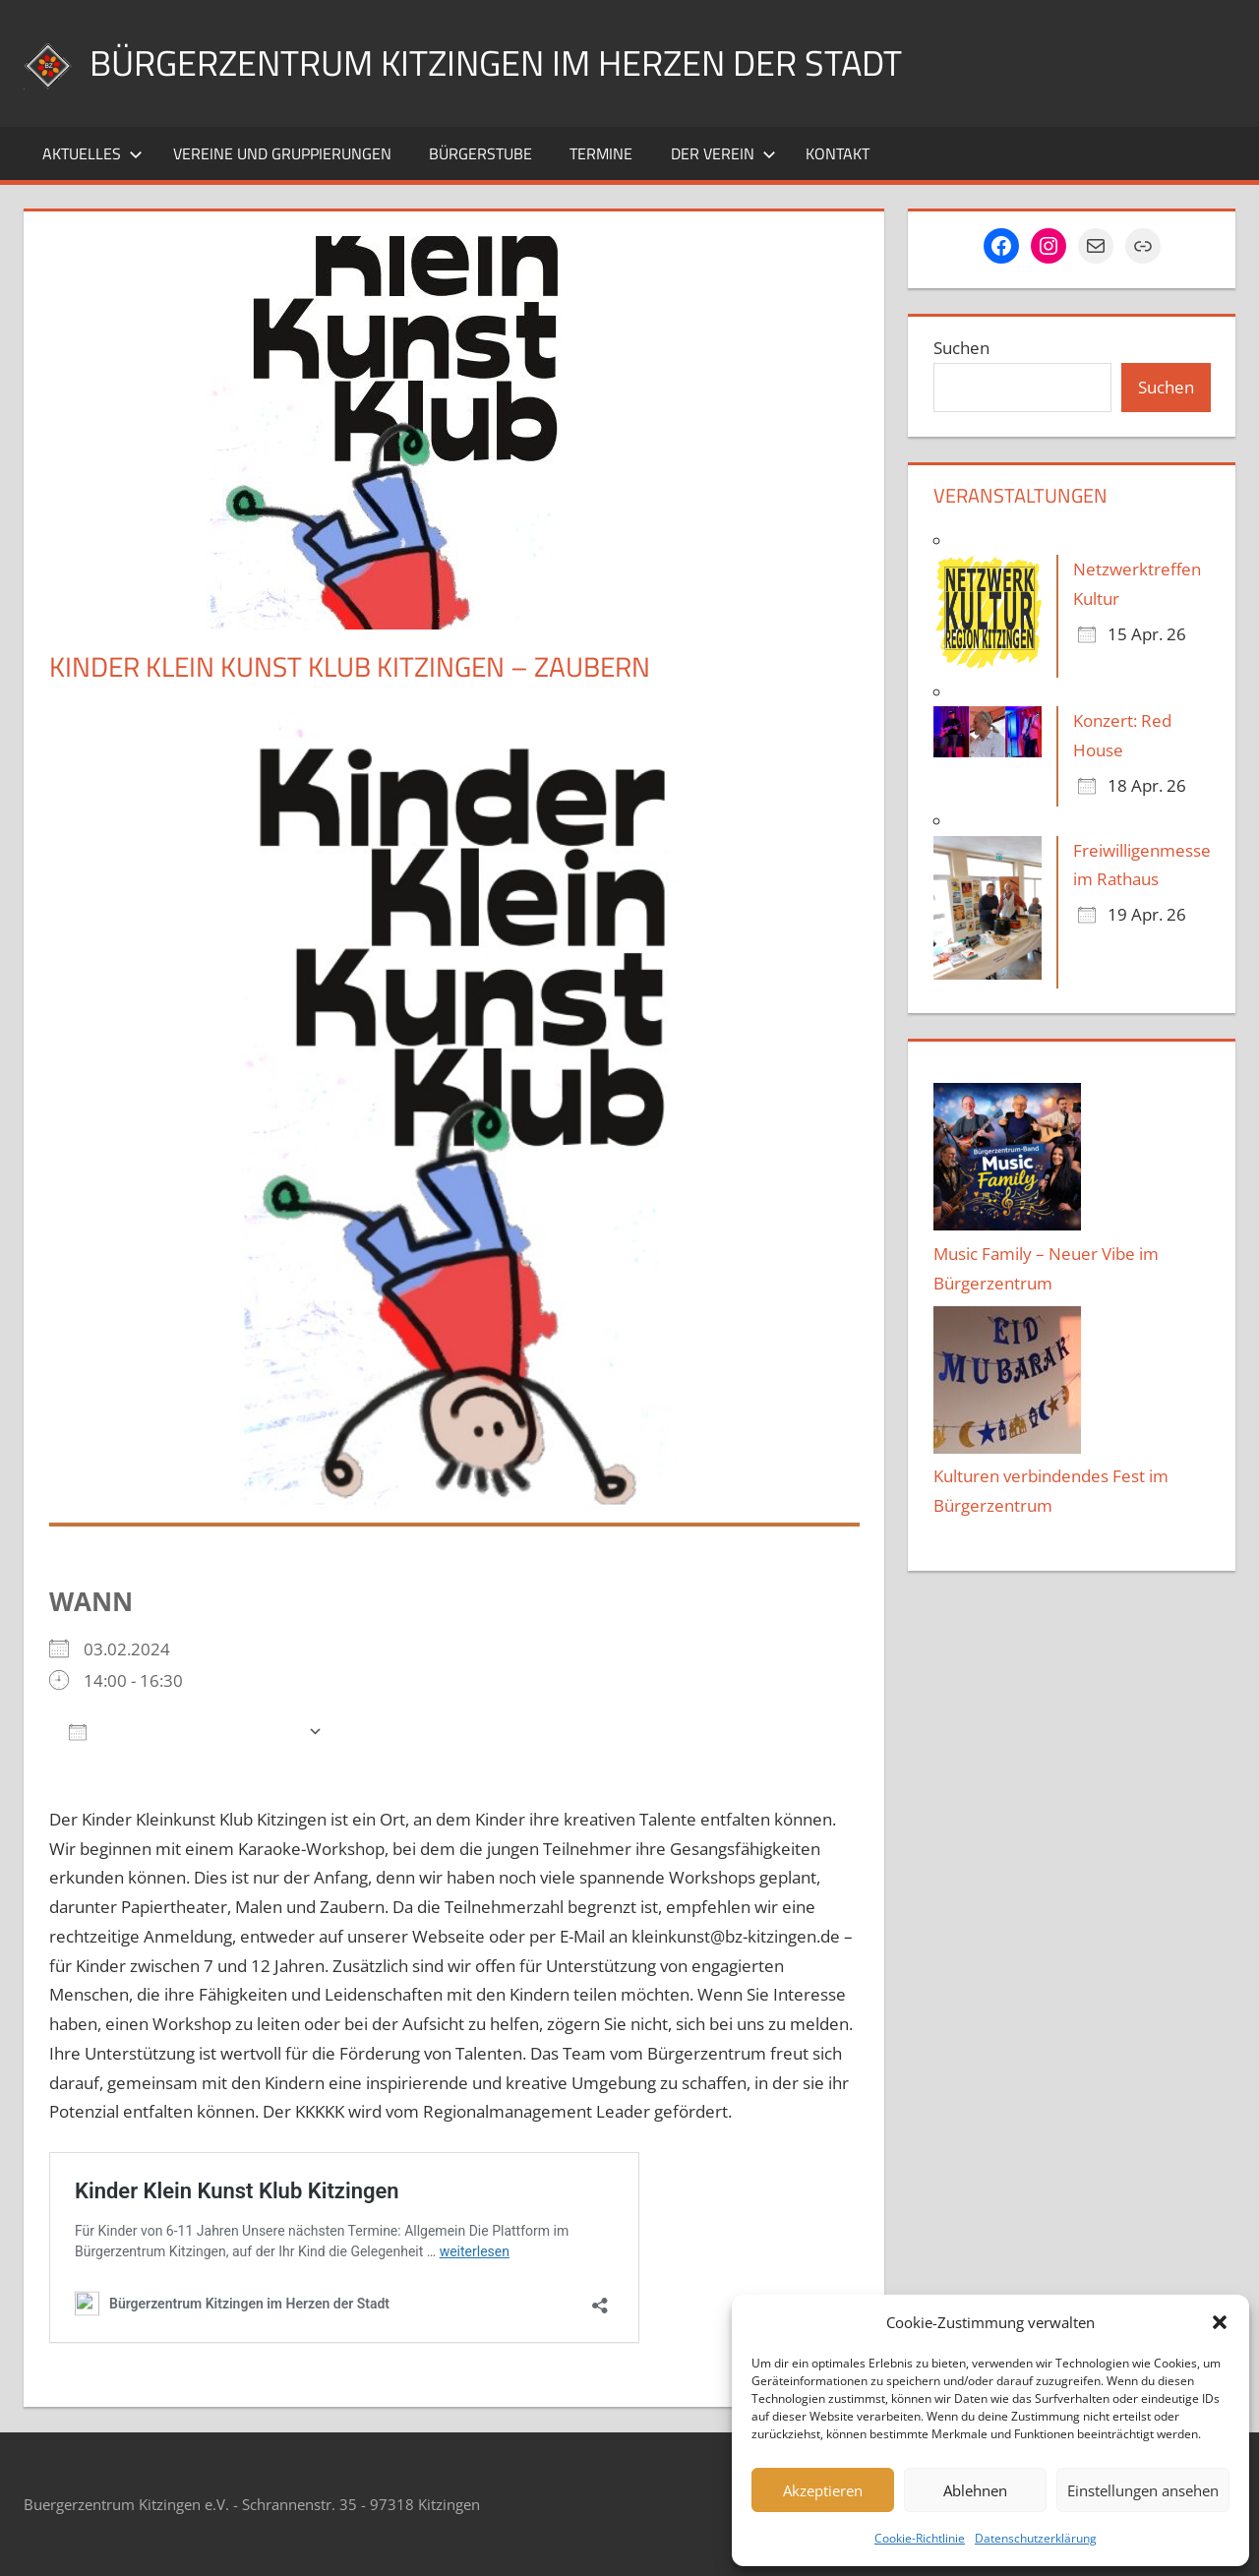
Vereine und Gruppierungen (282, 153)
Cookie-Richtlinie (919, 2538)
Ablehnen (975, 2490)
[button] (1219, 2322)
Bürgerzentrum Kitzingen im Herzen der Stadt (496, 62)
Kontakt (837, 153)
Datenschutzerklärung (1036, 2538)
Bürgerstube (480, 153)
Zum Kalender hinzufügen (183, 1730)
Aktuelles (92, 153)
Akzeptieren (823, 2490)
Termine (601, 153)
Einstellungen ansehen (1143, 2490)
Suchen (961, 347)
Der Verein (723, 153)
